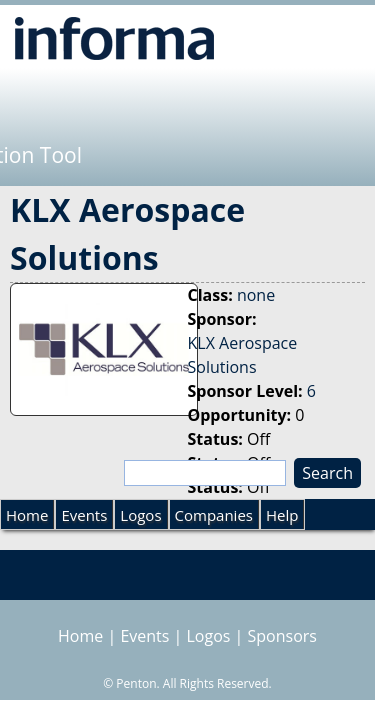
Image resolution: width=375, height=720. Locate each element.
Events (84, 515)
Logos (140, 515)
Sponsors (282, 636)
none (256, 295)
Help (282, 515)
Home (27, 515)
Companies (214, 515)
